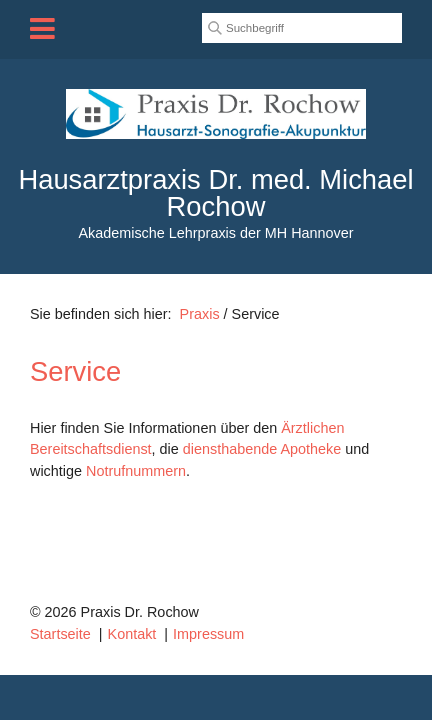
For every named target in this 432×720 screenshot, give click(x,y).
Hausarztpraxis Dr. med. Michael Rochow (215, 193)
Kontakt (132, 634)
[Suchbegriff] (302, 28)
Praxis (200, 314)
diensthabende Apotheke (262, 449)
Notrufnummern (136, 471)
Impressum (208, 634)
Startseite (60, 634)
